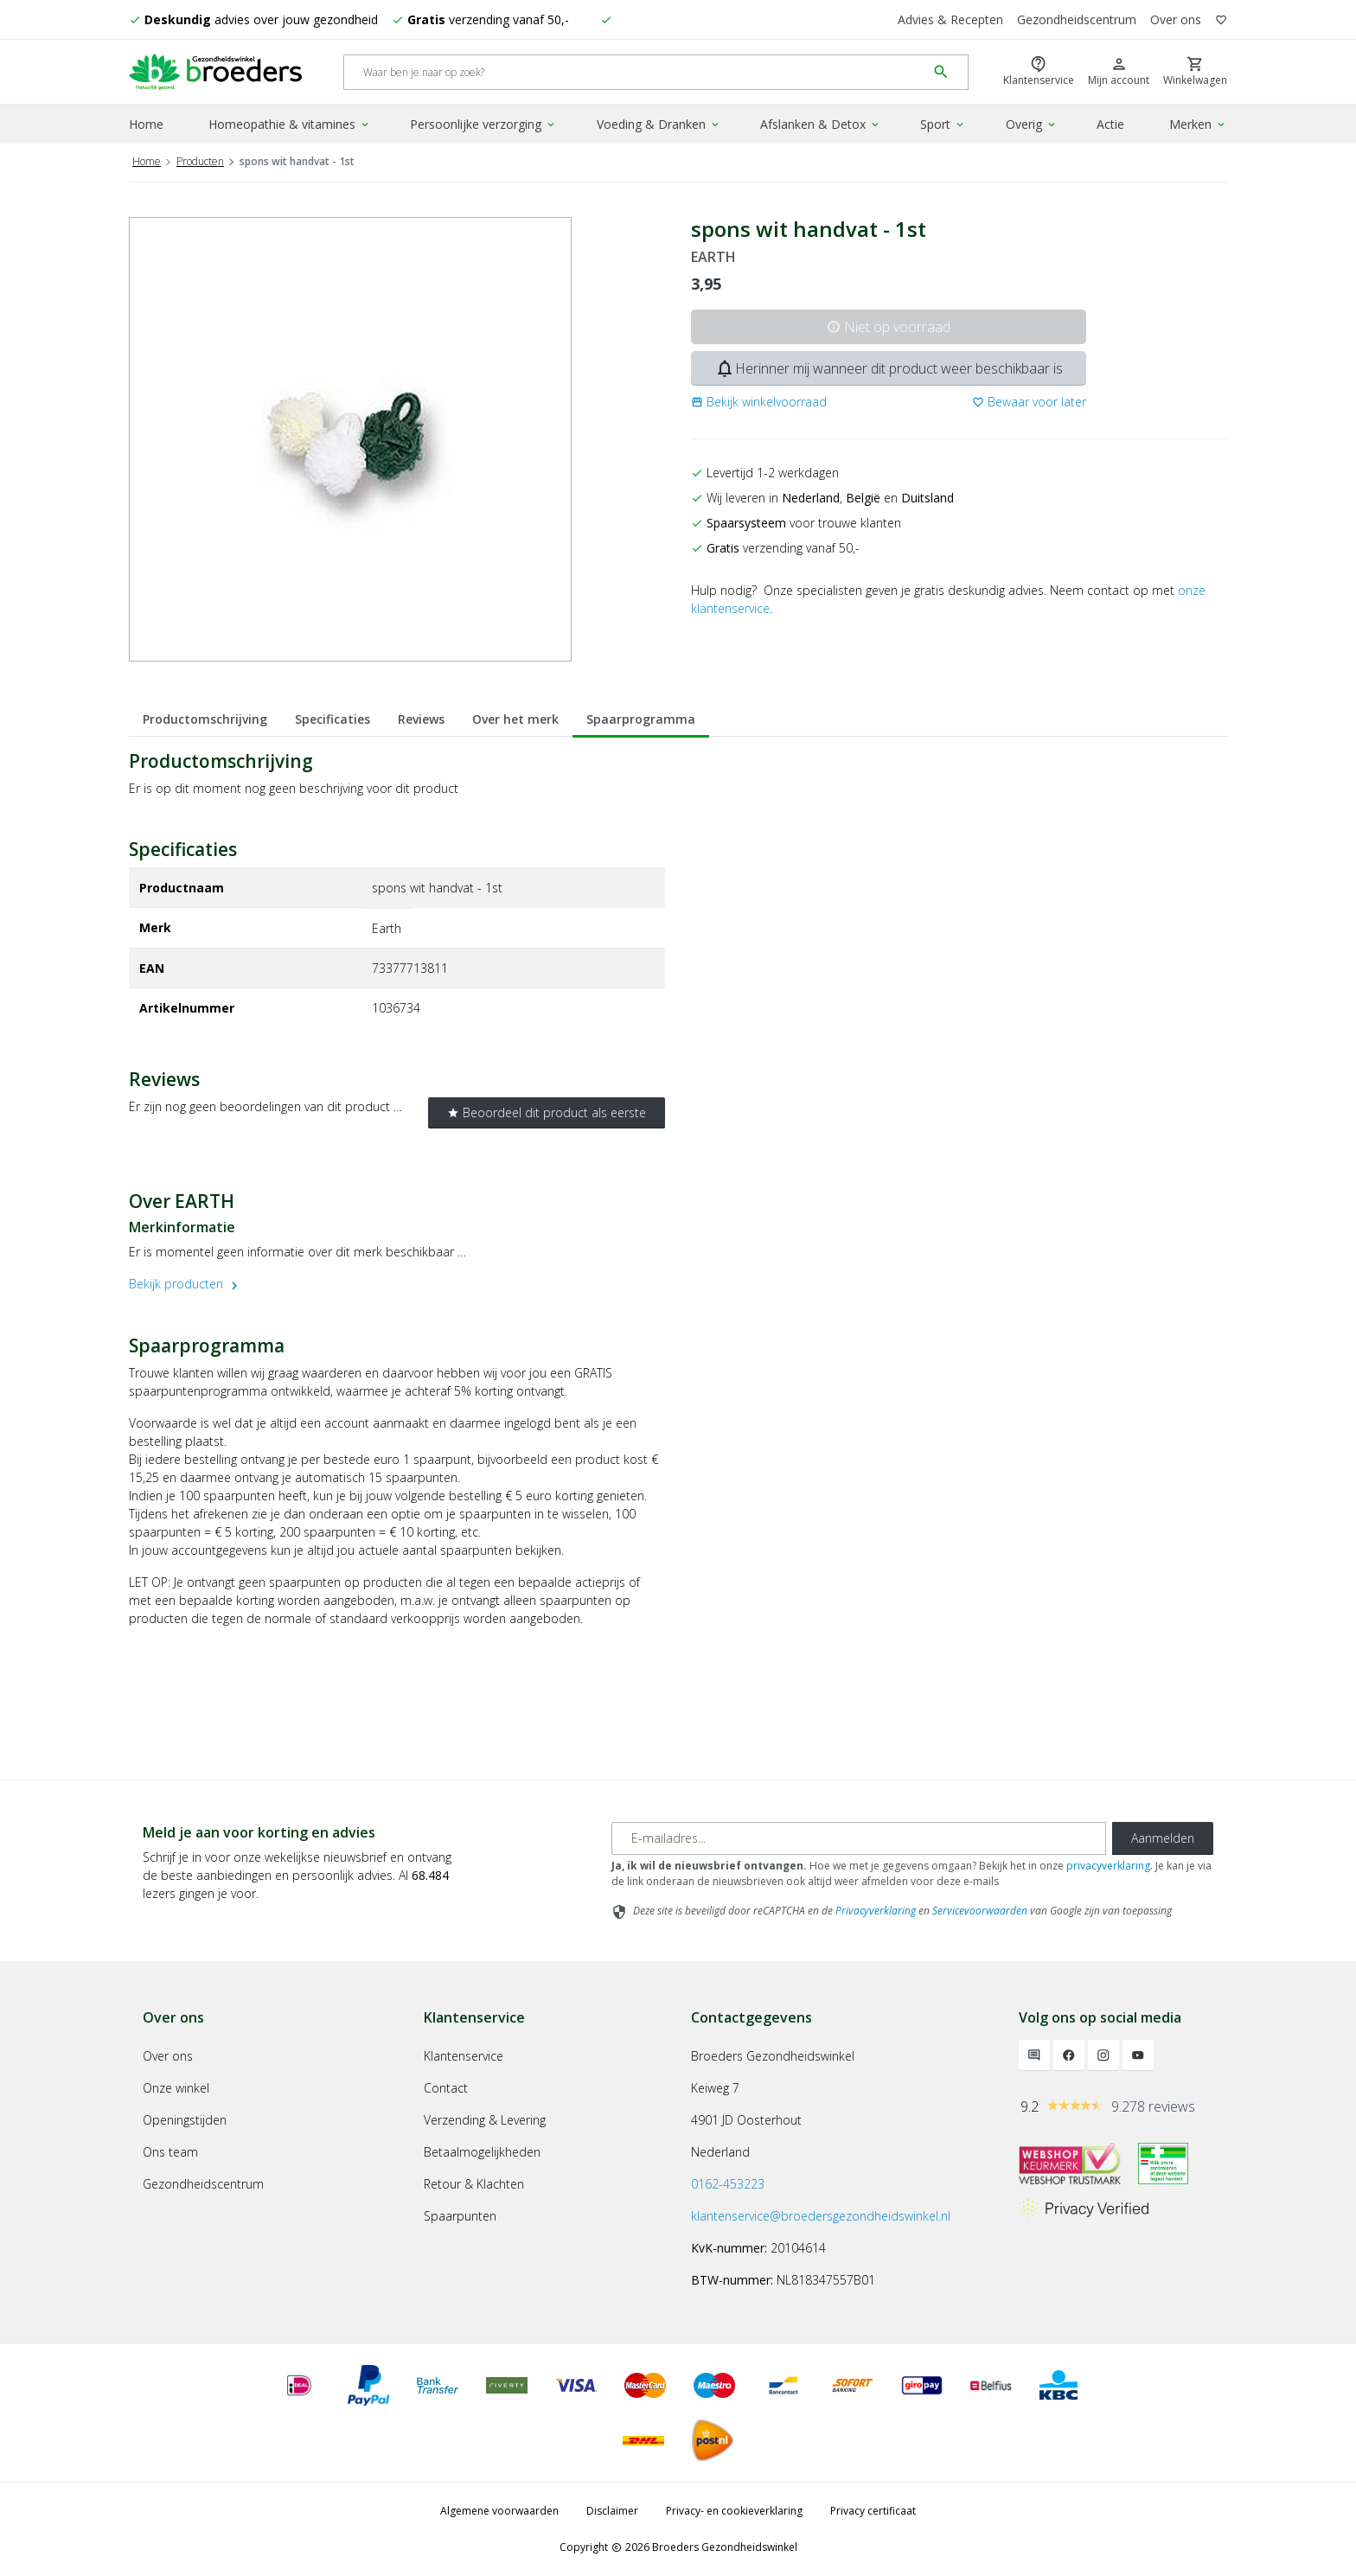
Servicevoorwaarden (979, 1910)
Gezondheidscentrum (1076, 19)
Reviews (421, 719)
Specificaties (332, 719)
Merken (1198, 124)
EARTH (713, 257)
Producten (200, 161)
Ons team (170, 2152)
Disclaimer (612, 2510)
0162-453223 (727, 2184)
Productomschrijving (205, 719)
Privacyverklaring (875, 1910)
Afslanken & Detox (820, 124)
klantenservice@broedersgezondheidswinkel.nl (820, 2216)
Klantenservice (463, 2056)
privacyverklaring (1108, 1865)
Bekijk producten (185, 1283)
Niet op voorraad (888, 326)
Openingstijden (185, 2120)
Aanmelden (1162, 1838)
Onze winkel (176, 2088)
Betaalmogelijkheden (482, 2152)
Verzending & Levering (485, 2120)
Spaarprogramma (640, 719)
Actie (1110, 124)
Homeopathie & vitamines (289, 124)
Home (146, 124)
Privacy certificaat (873, 2510)
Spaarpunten (460, 2216)
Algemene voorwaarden (499, 2510)
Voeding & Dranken (659, 124)
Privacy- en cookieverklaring (734, 2510)
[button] (759, 402)
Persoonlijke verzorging (483, 124)
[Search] (635, 72)
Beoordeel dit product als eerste (546, 1112)
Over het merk (515, 719)
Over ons (1175, 19)
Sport (943, 124)
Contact (446, 2088)
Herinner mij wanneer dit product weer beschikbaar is (888, 368)
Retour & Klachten (474, 2184)
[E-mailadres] (858, 1838)
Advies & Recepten (950, 19)
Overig (1032, 124)
